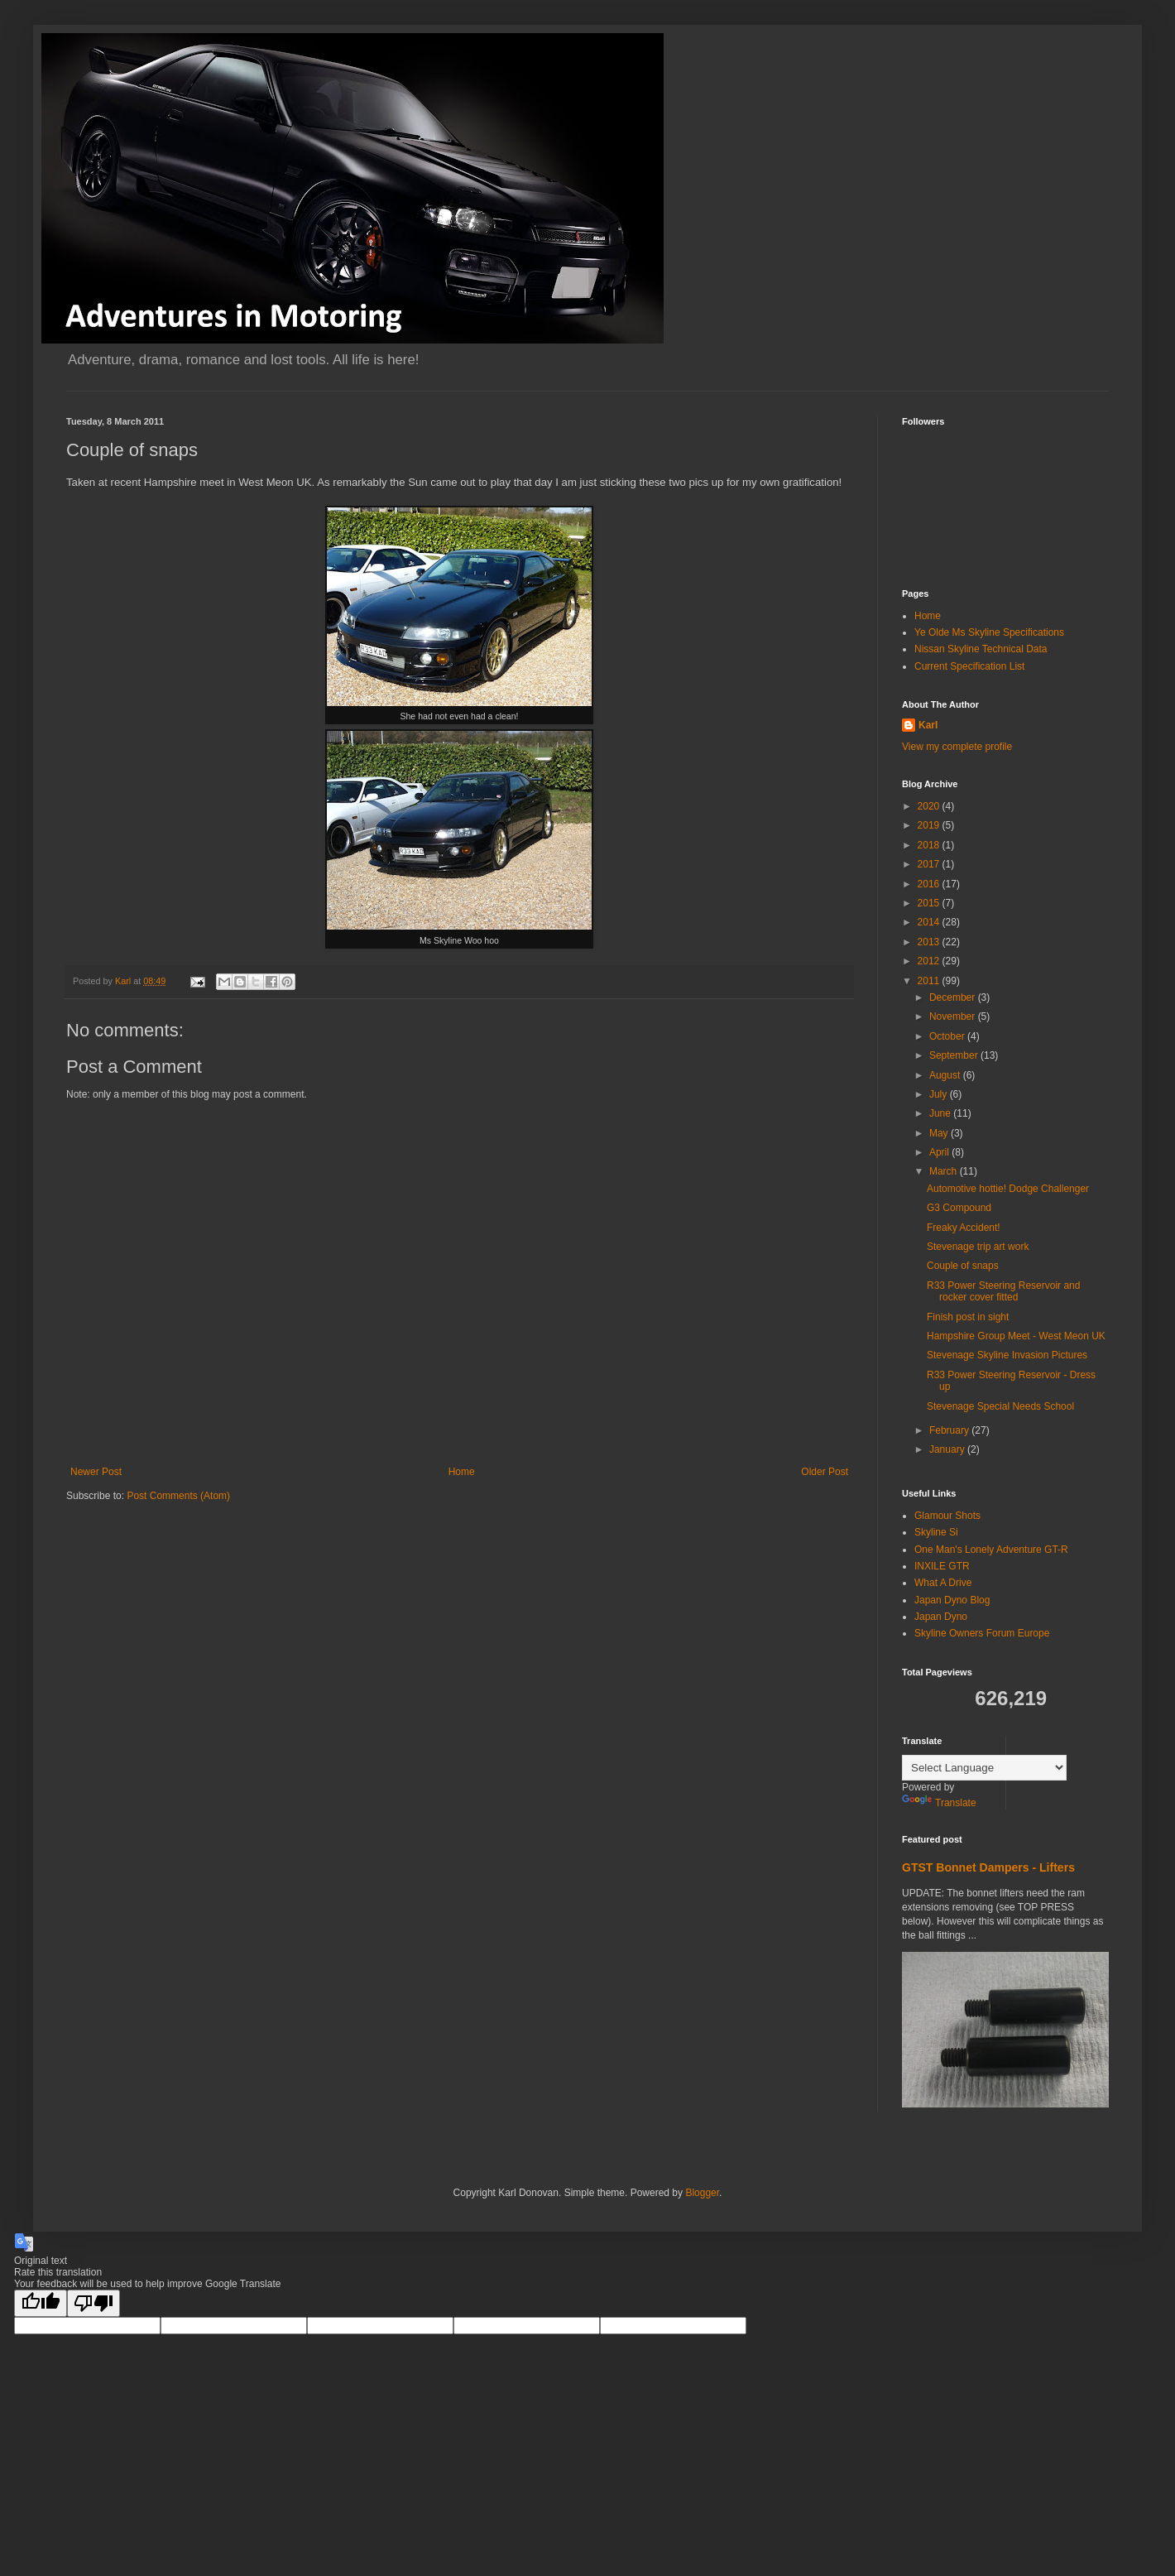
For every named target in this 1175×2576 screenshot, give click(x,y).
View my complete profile (957, 746)
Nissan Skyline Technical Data (981, 649)
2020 (930, 806)
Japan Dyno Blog (952, 1600)
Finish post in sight (968, 1317)
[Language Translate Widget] (984, 1768)
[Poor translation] (93, 2303)
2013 (930, 942)
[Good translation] (40, 2303)
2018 (930, 845)
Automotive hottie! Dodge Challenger (1008, 1188)
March (944, 1171)
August (946, 1075)
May (940, 1133)
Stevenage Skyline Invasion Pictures (1007, 1355)
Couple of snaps (963, 1265)
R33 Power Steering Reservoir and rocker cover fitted (1003, 1291)
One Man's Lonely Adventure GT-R (991, 1549)
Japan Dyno (940, 1616)
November (953, 1016)
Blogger (702, 2193)
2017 (930, 864)
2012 (930, 961)
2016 (930, 884)
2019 (930, 825)
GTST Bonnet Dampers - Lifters (988, 1867)
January (948, 1449)
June (941, 1113)
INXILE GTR (942, 1566)
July (939, 1094)
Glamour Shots (947, 1515)
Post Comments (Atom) (178, 1496)
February (950, 1430)
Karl (928, 725)
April (940, 1152)
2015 (930, 903)
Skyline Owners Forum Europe (981, 1633)
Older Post (824, 1472)
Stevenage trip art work (978, 1246)
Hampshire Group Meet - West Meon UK (1016, 1336)
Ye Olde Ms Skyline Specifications (989, 632)
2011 (930, 981)
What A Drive (942, 1582)
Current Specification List (969, 666)
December (953, 997)
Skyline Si (936, 1532)
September (955, 1055)
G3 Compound (959, 1208)
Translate (939, 1803)
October (948, 1036)
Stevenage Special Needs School (1000, 1406)
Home (461, 1472)
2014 (930, 922)
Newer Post (96, 1472)
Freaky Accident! (963, 1227)
